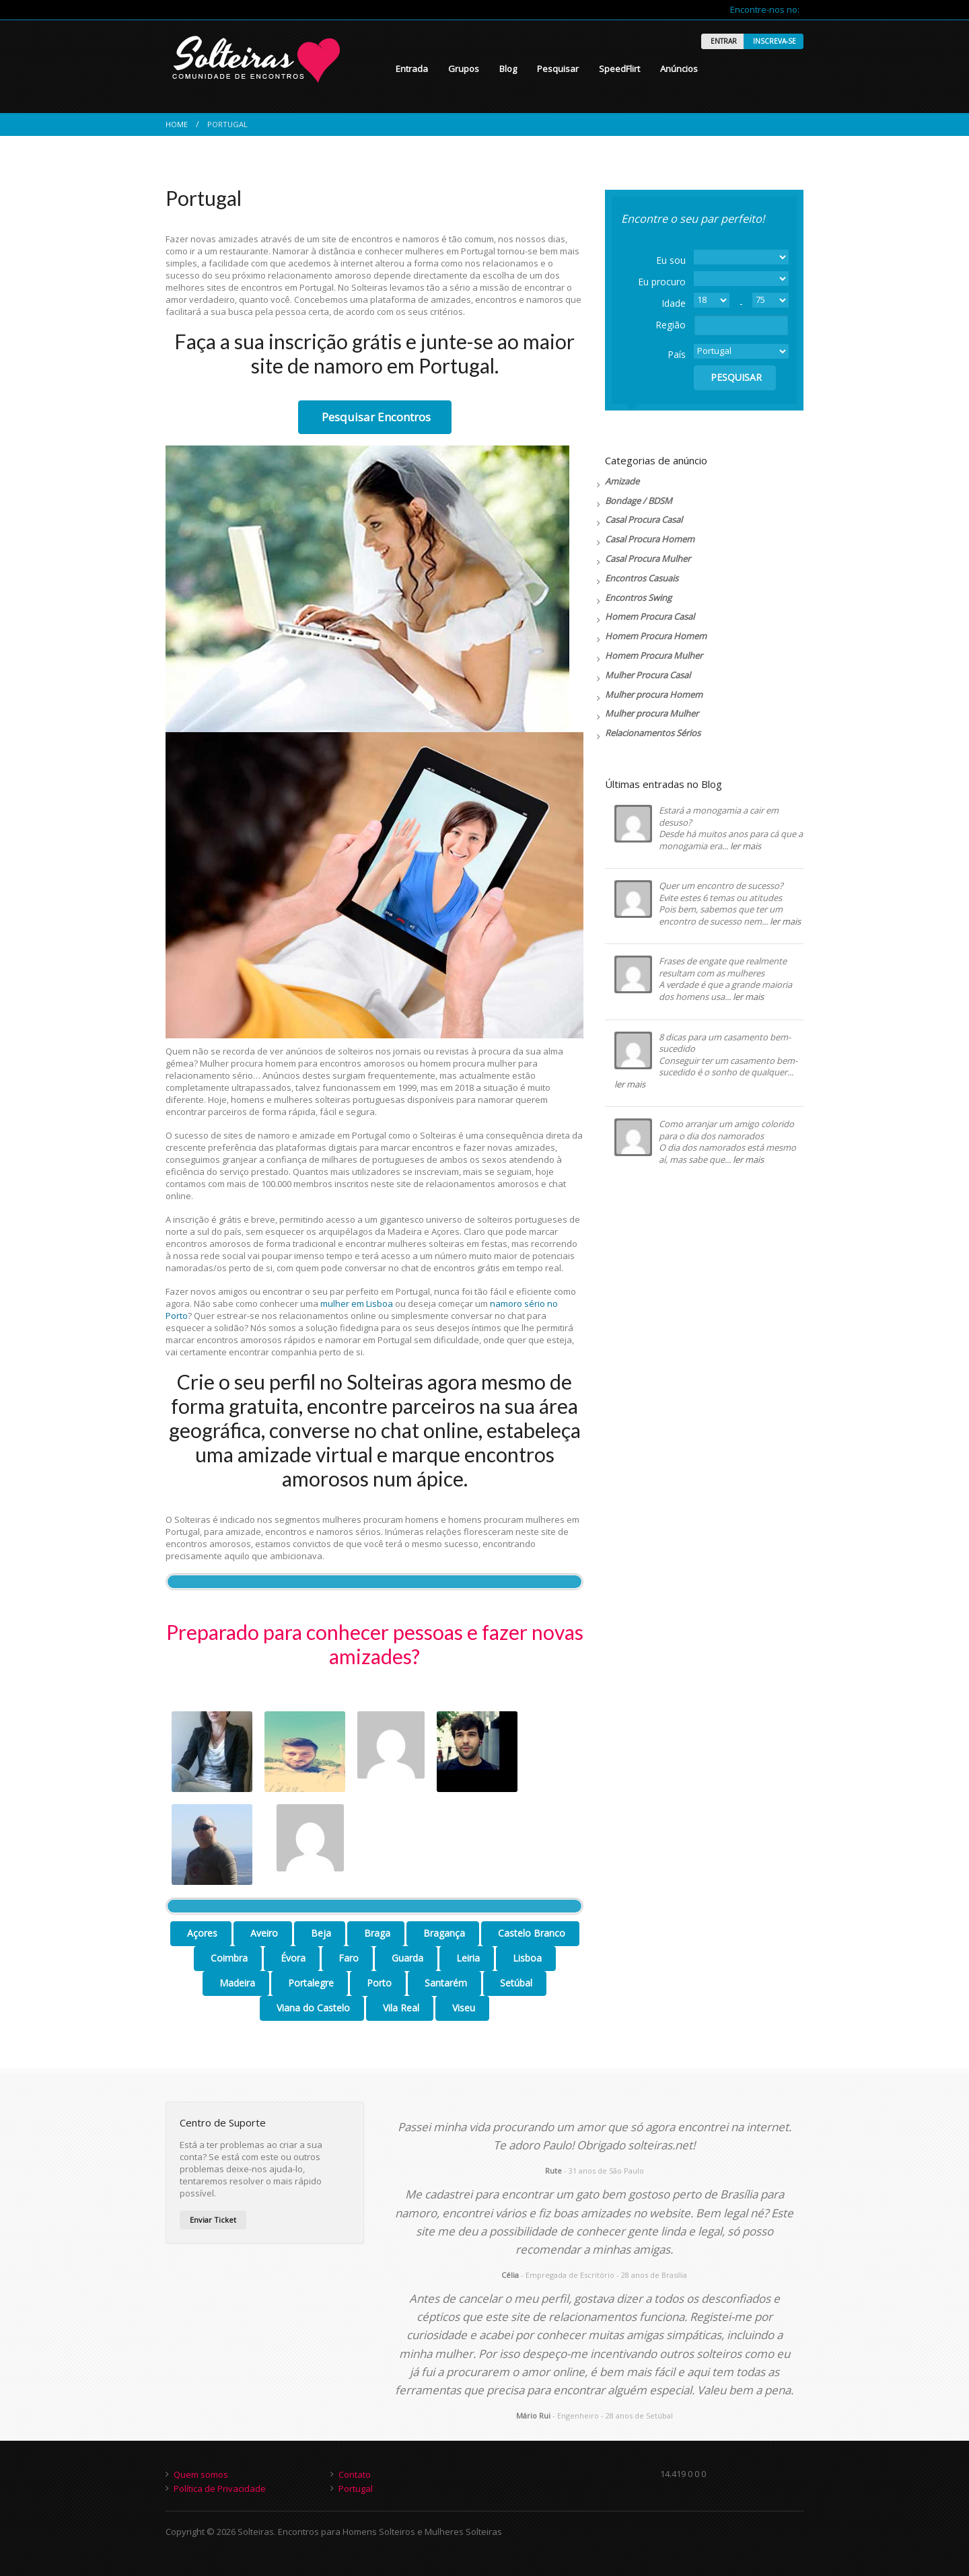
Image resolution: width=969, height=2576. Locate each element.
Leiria (467, 1958)
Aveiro (263, 1933)
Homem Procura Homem (656, 636)
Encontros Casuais (641, 578)
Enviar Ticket (213, 2220)
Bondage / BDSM (638, 501)
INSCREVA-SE (773, 41)
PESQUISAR (735, 377)
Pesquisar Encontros (375, 417)
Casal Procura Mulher (647, 558)
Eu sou (671, 260)
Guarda (406, 1958)
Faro (347, 1958)
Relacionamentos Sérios (653, 733)
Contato (354, 2474)
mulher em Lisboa (356, 1303)
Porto (378, 1982)
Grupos (463, 69)
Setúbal (514, 1982)
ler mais (745, 846)
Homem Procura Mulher (654, 655)
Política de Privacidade (220, 2488)
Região (670, 324)
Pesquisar (558, 69)
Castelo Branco (530, 1933)
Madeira (236, 1982)
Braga (375, 1933)
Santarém (444, 1982)
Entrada (412, 69)
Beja (319, 1933)
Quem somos (201, 2474)
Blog (508, 69)
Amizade (622, 481)
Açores (200, 1933)
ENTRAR (723, 41)
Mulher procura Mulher (651, 713)
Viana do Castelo (312, 2007)
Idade (673, 303)
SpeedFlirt (619, 69)
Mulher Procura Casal (647, 675)
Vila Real (399, 2007)
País (677, 354)
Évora (292, 1958)
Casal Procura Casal (643, 519)
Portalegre (309, 1982)
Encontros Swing (638, 598)
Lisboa (526, 1958)
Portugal (355, 2488)
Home (177, 124)
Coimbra (228, 1958)
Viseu (462, 2007)
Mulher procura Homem (654, 694)
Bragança (443, 1933)
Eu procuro (662, 281)
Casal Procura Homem (649, 539)
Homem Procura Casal (649, 616)
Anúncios (679, 69)
